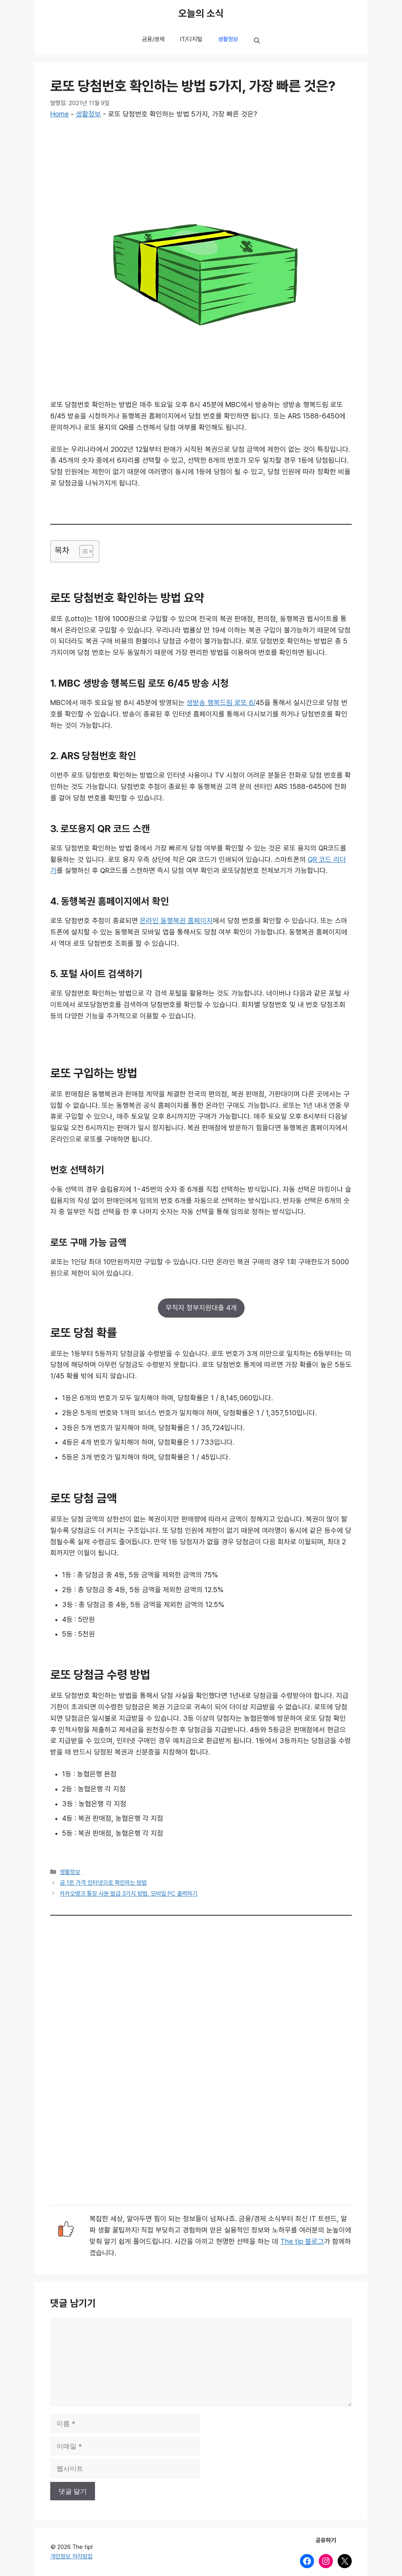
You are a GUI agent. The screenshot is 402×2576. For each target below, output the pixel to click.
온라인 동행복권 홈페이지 (176, 921)
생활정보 (228, 39)
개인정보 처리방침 (71, 2556)
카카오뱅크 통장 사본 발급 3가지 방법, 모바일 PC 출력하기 (128, 1894)
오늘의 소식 (201, 13)
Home (59, 114)
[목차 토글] (82, 551)
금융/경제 (153, 39)
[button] (257, 41)
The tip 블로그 (302, 2241)
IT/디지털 (191, 39)
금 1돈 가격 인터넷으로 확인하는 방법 (103, 1883)
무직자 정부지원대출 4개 (201, 1308)
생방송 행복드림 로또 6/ (221, 703)
